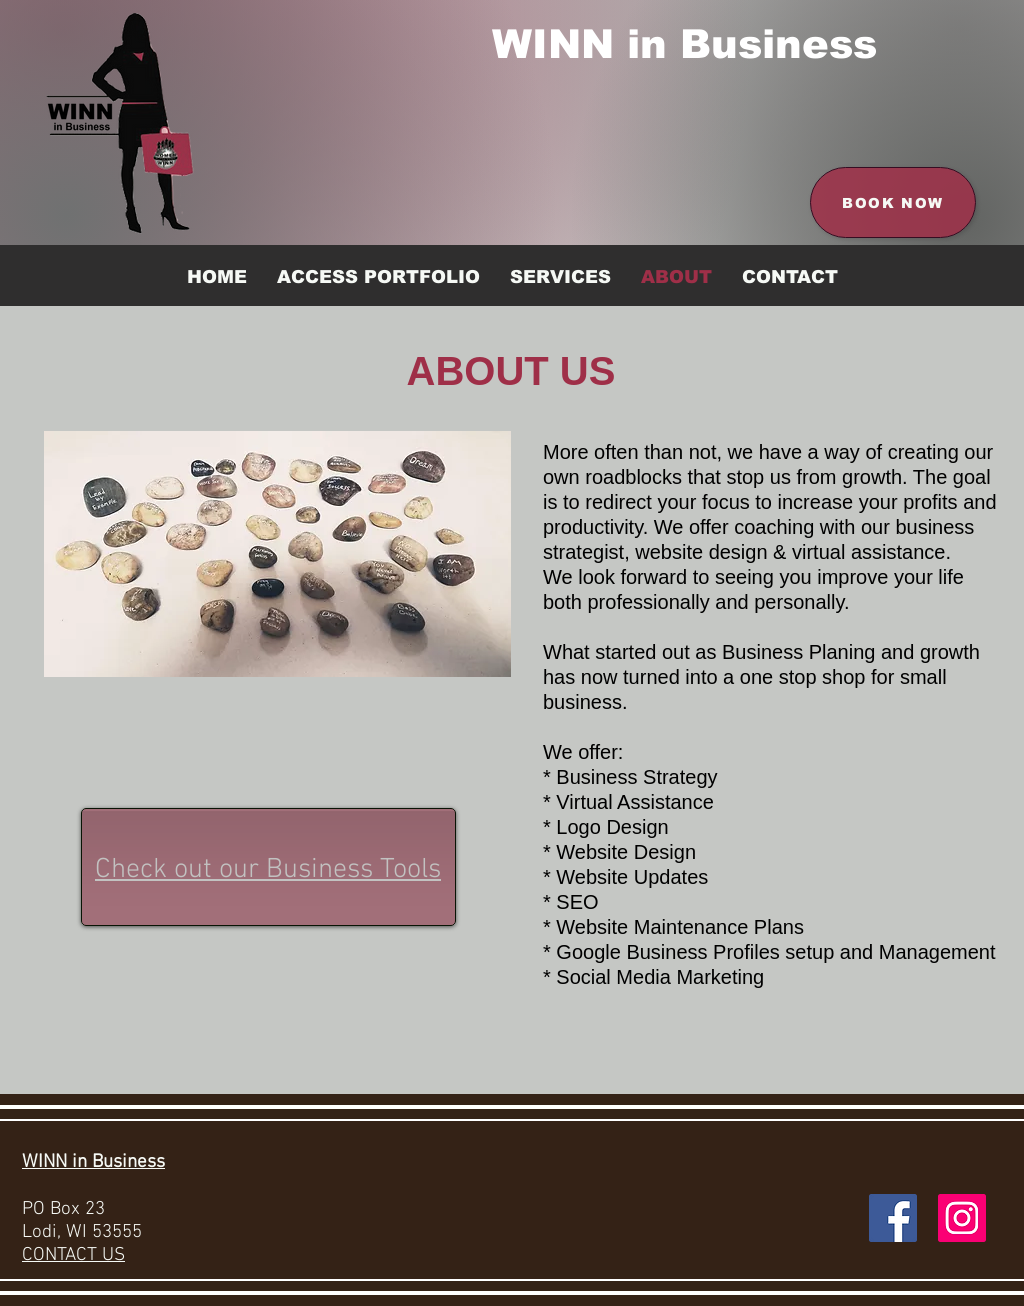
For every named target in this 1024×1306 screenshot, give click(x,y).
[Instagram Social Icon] (962, 1218)
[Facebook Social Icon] (893, 1218)
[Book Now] (893, 202)
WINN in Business (684, 44)
